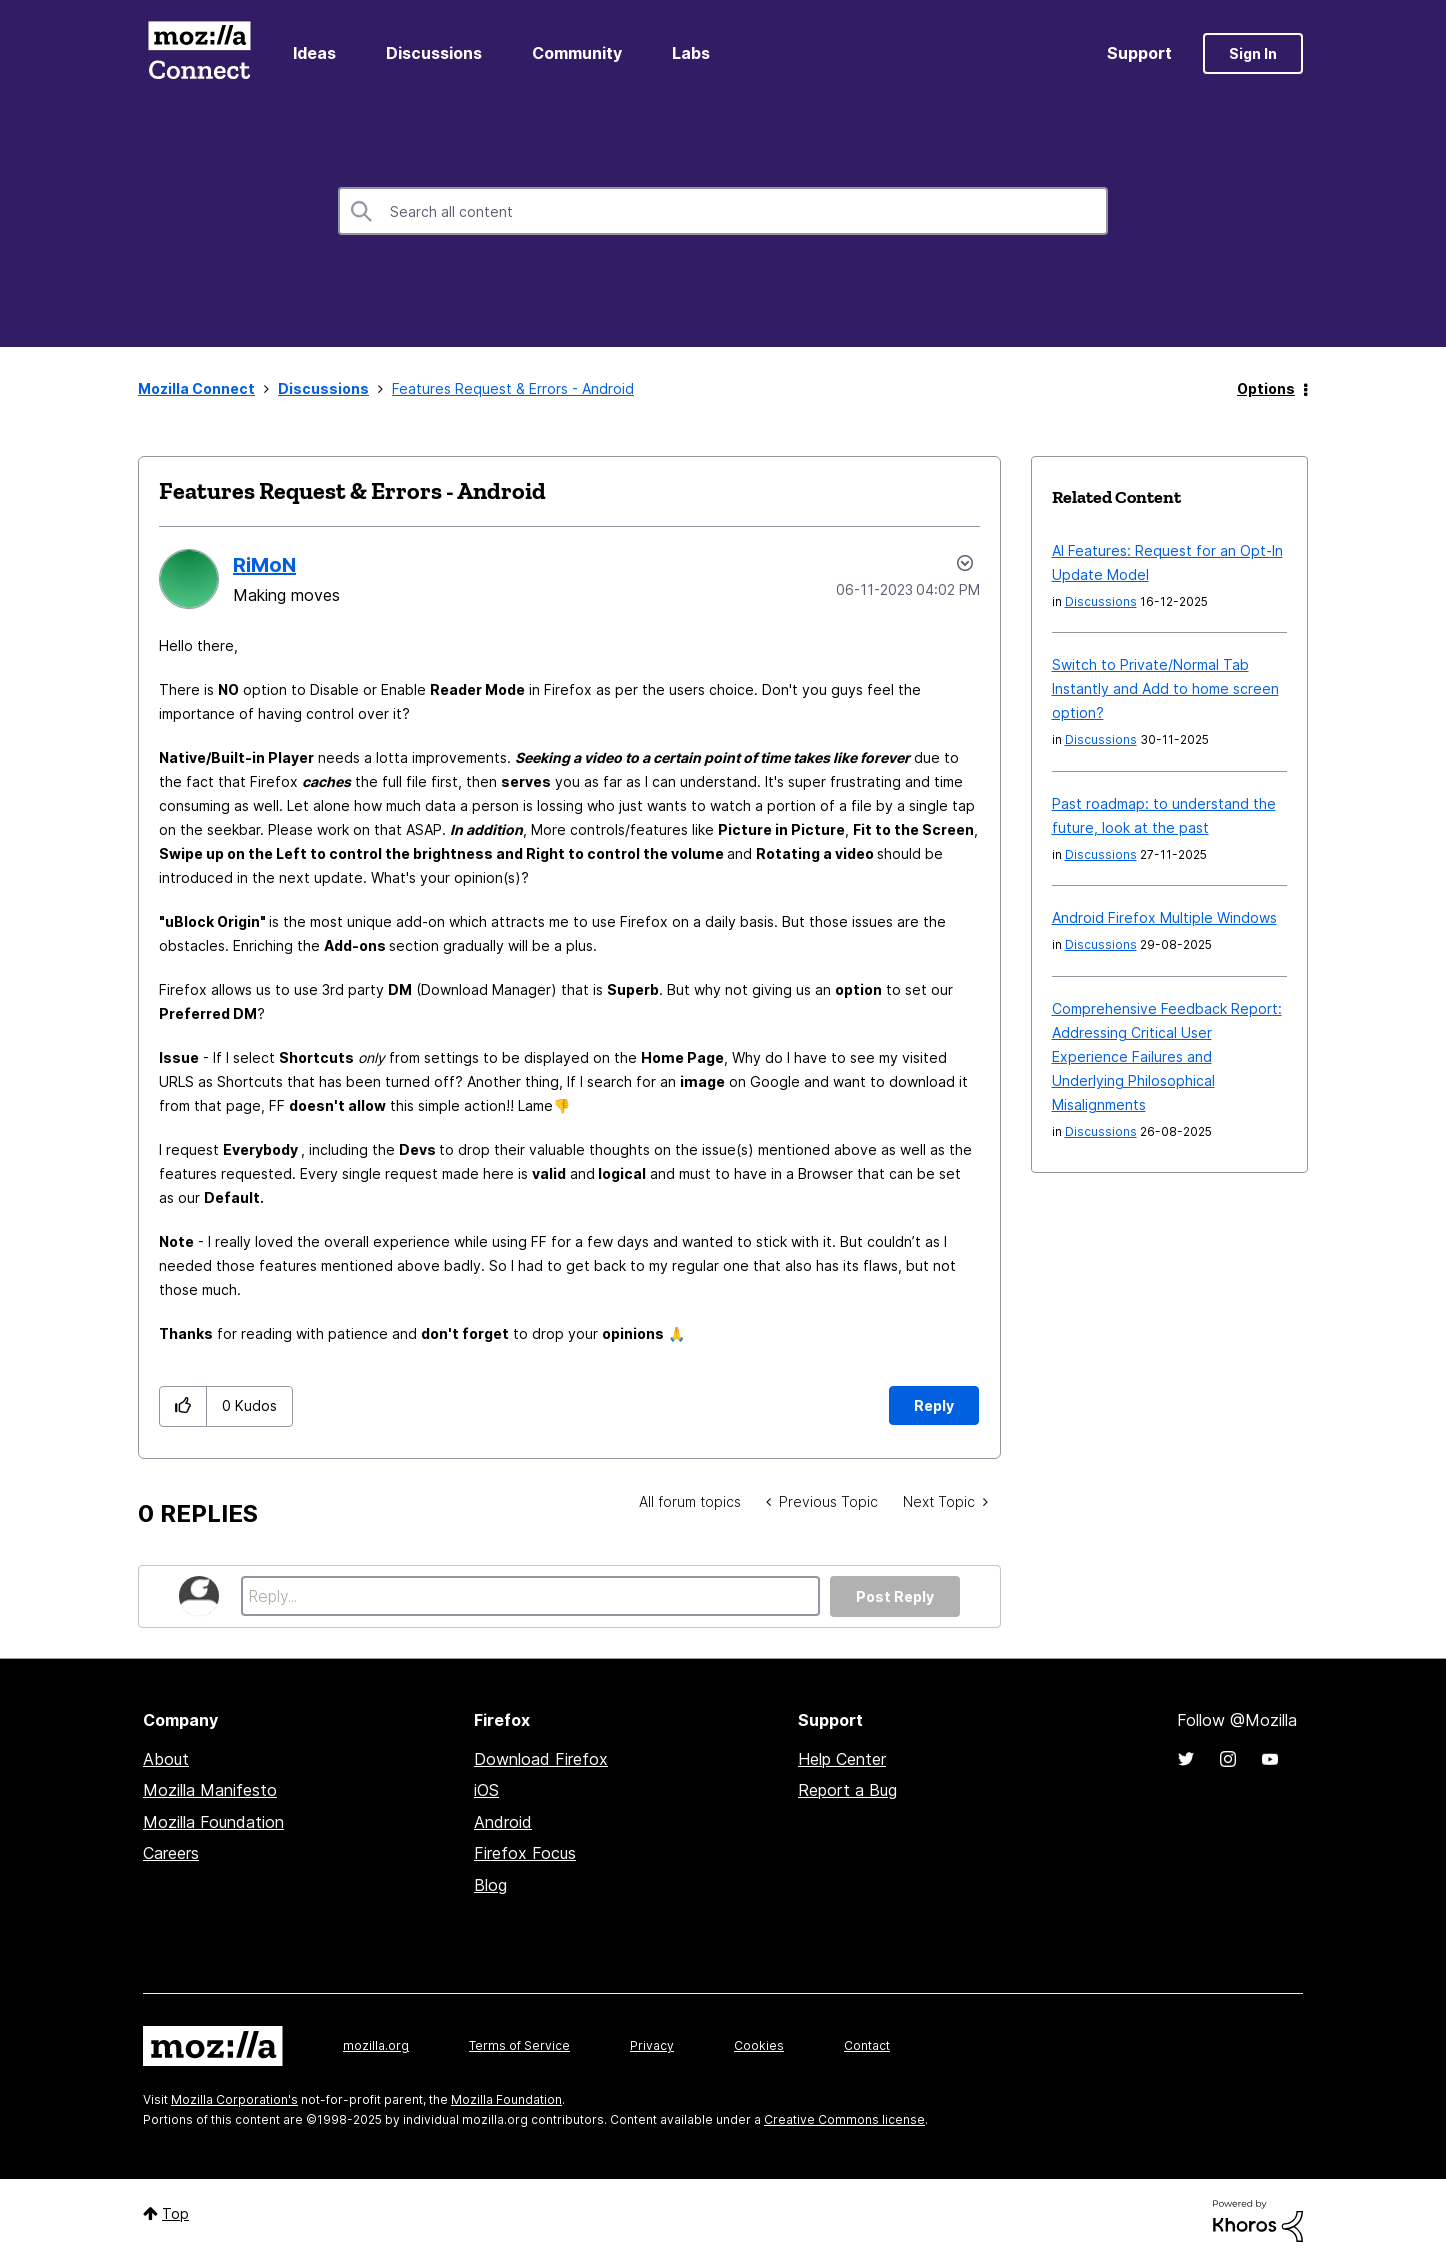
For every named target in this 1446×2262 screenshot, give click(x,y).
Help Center (842, 1759)
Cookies (759, 2045)
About (166, 1759)
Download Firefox (541, 1759)
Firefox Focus (525, 1853)
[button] (183, 1406)
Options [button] (1266, 388)
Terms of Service (519, 2045)
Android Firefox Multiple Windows (1164, 917)
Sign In (1253, 53)
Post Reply (895, 1596)
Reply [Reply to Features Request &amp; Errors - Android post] (934, 1405)
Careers (171, 1853)
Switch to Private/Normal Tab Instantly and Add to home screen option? (1165, 688)
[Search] (723, 211)
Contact (867, 2045)
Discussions (434, 53)
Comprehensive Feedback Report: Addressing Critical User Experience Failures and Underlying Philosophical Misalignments (1167, 1056)
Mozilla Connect (199, 53)
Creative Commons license (844, 2119)
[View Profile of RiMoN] (264, 565)
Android (503, 1822)
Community (577, 53)
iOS (486, 1790)
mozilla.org (376, 2045)
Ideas (314, 53)
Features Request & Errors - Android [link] (513, 388)
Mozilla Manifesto (210, 1790)
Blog (490, 1885)
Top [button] (175, 2213)
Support (1139, 53)
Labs (691, 53)
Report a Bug (847, 1790)
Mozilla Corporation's (234, 2099)
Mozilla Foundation (213, 1822)
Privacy (652, 2045)
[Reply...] (530, 1596)
